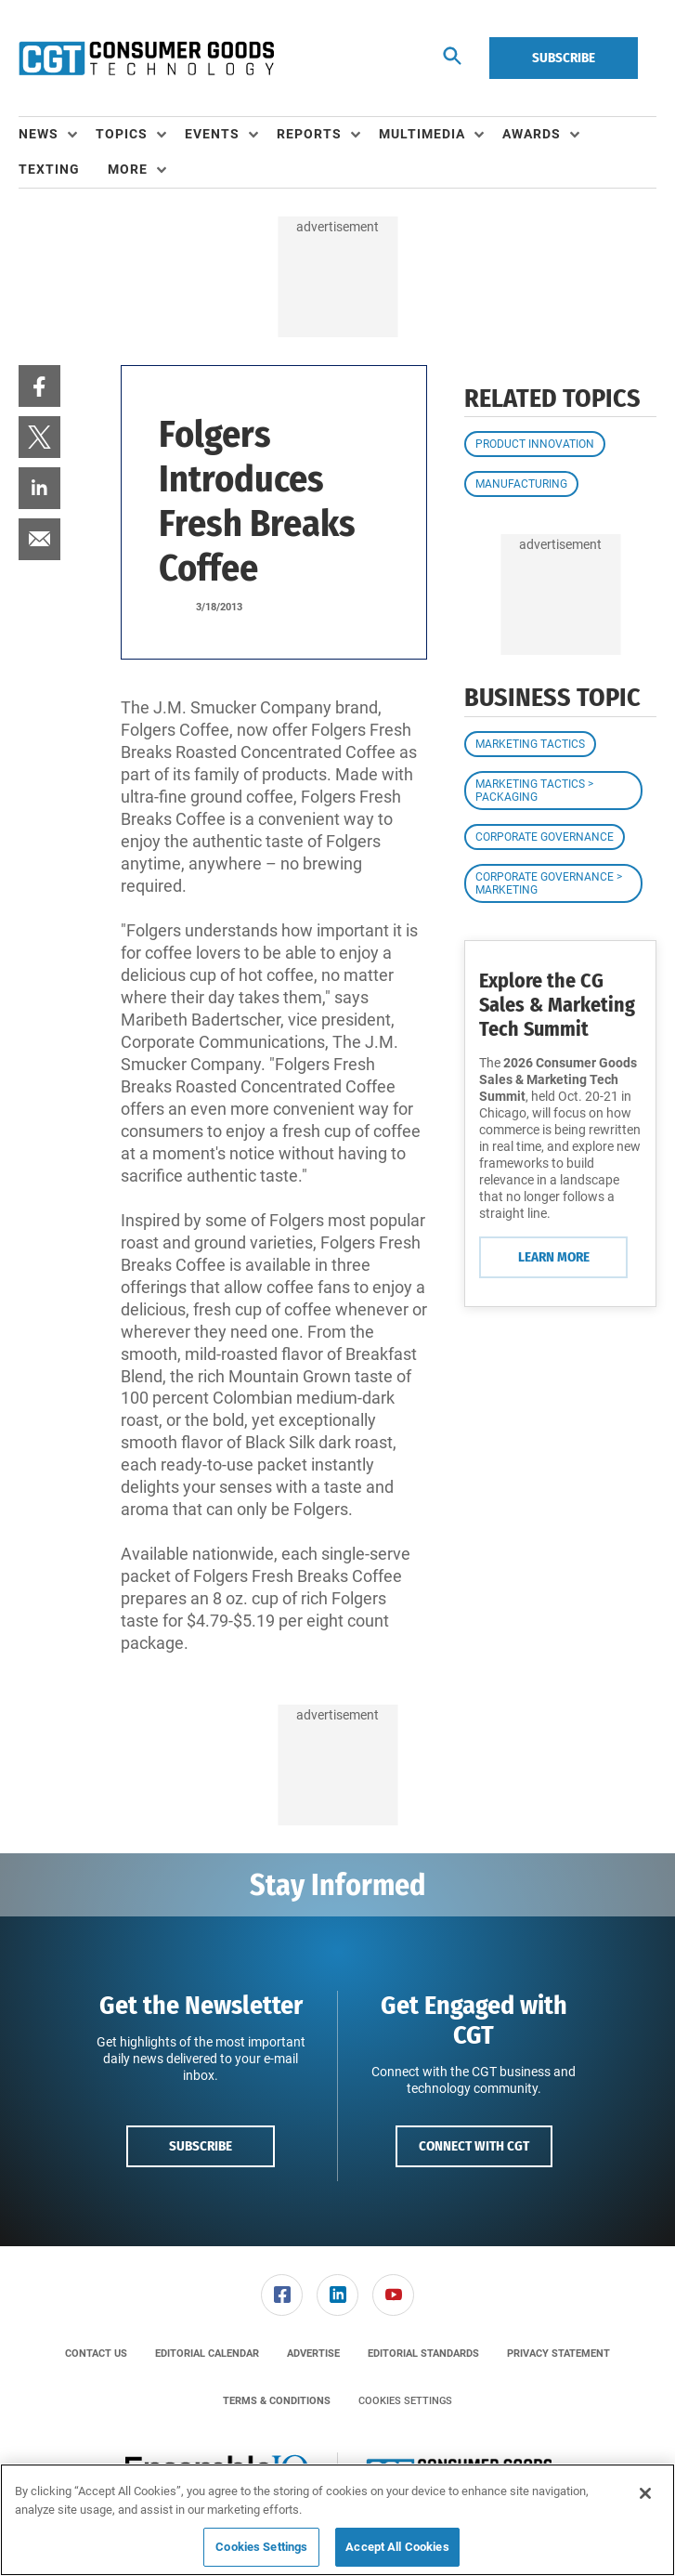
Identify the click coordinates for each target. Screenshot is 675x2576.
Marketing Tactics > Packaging (534, 791)
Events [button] (212, 133)
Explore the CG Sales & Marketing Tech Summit (557, 1004)
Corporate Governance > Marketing (548, 883)
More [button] (128, 169)
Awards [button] (531, 133)
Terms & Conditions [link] (277, 2401)
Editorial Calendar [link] (207, 2353)
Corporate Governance (544, 836)
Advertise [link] (313, 2353)
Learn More (554, 1257)
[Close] (645, 2493)
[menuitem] (57, 134)
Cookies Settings (405, 2401)
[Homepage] (146, 58)
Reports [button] (309, 133)
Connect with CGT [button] (474, 2146)
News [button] (38, 133)
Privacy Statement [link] (558, 2353)
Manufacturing (521, 483)
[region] (337, 2520)
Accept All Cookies (396, 2547)
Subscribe (563, 57)
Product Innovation (534, 444)
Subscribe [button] (200, 2146)
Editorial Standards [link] (423, 2353)
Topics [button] (122, 133)
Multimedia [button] (422, 133)
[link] (39, 386)
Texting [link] (49, 169)
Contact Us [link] (96, 2353)
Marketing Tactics (530, 744)
